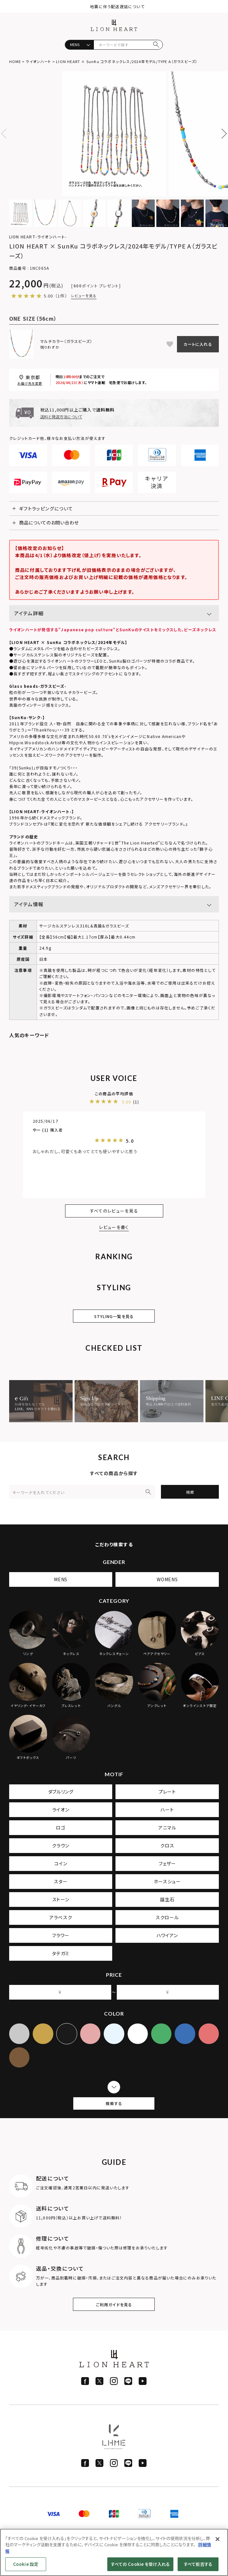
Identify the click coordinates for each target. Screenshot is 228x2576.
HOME (15, 61)
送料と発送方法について (61, 416)
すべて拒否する (198, 2564)
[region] (114, 2552)
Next (222, 133)
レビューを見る (84, 295)
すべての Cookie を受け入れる (140, 2564)
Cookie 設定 (25, 2564)
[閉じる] (217, 2539)
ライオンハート (38, 61)
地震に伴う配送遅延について (117, 6)
